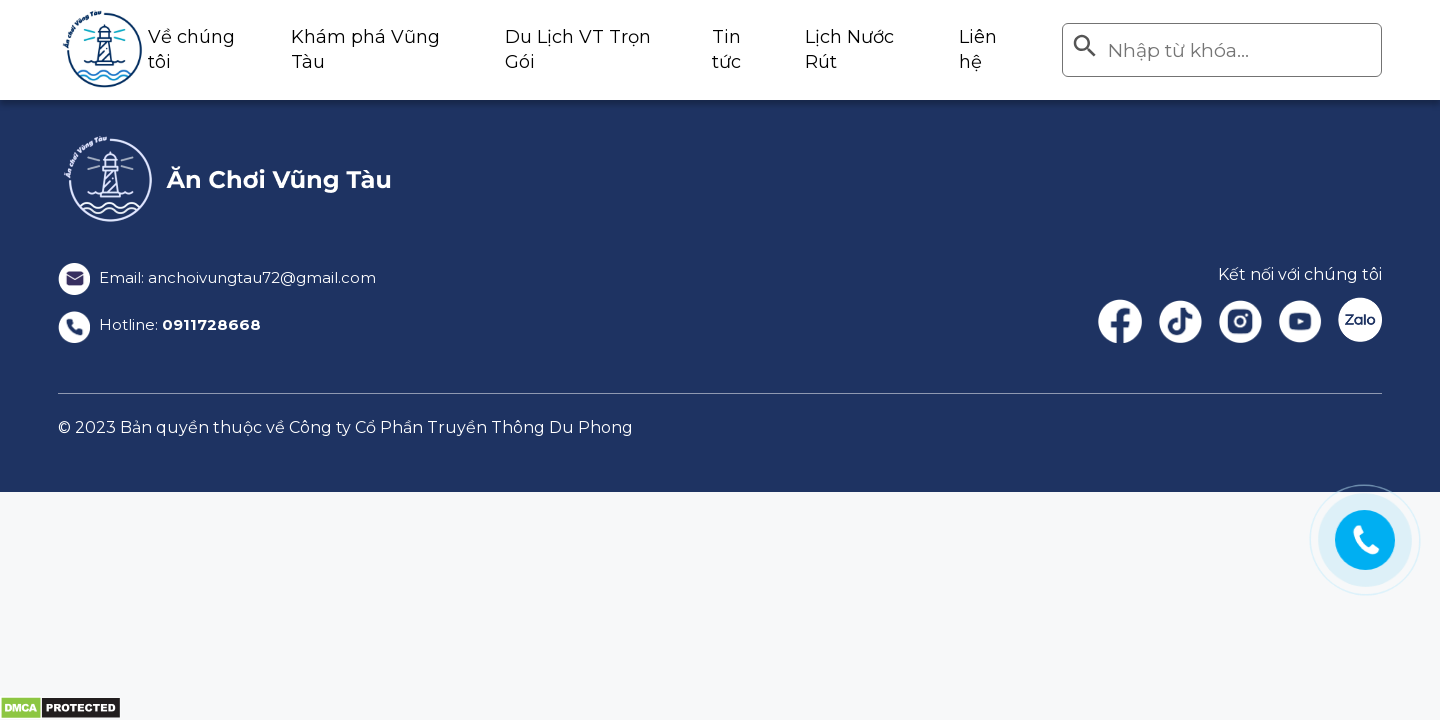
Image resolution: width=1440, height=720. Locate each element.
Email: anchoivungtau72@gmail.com (225, 277)
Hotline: (162, 325)
